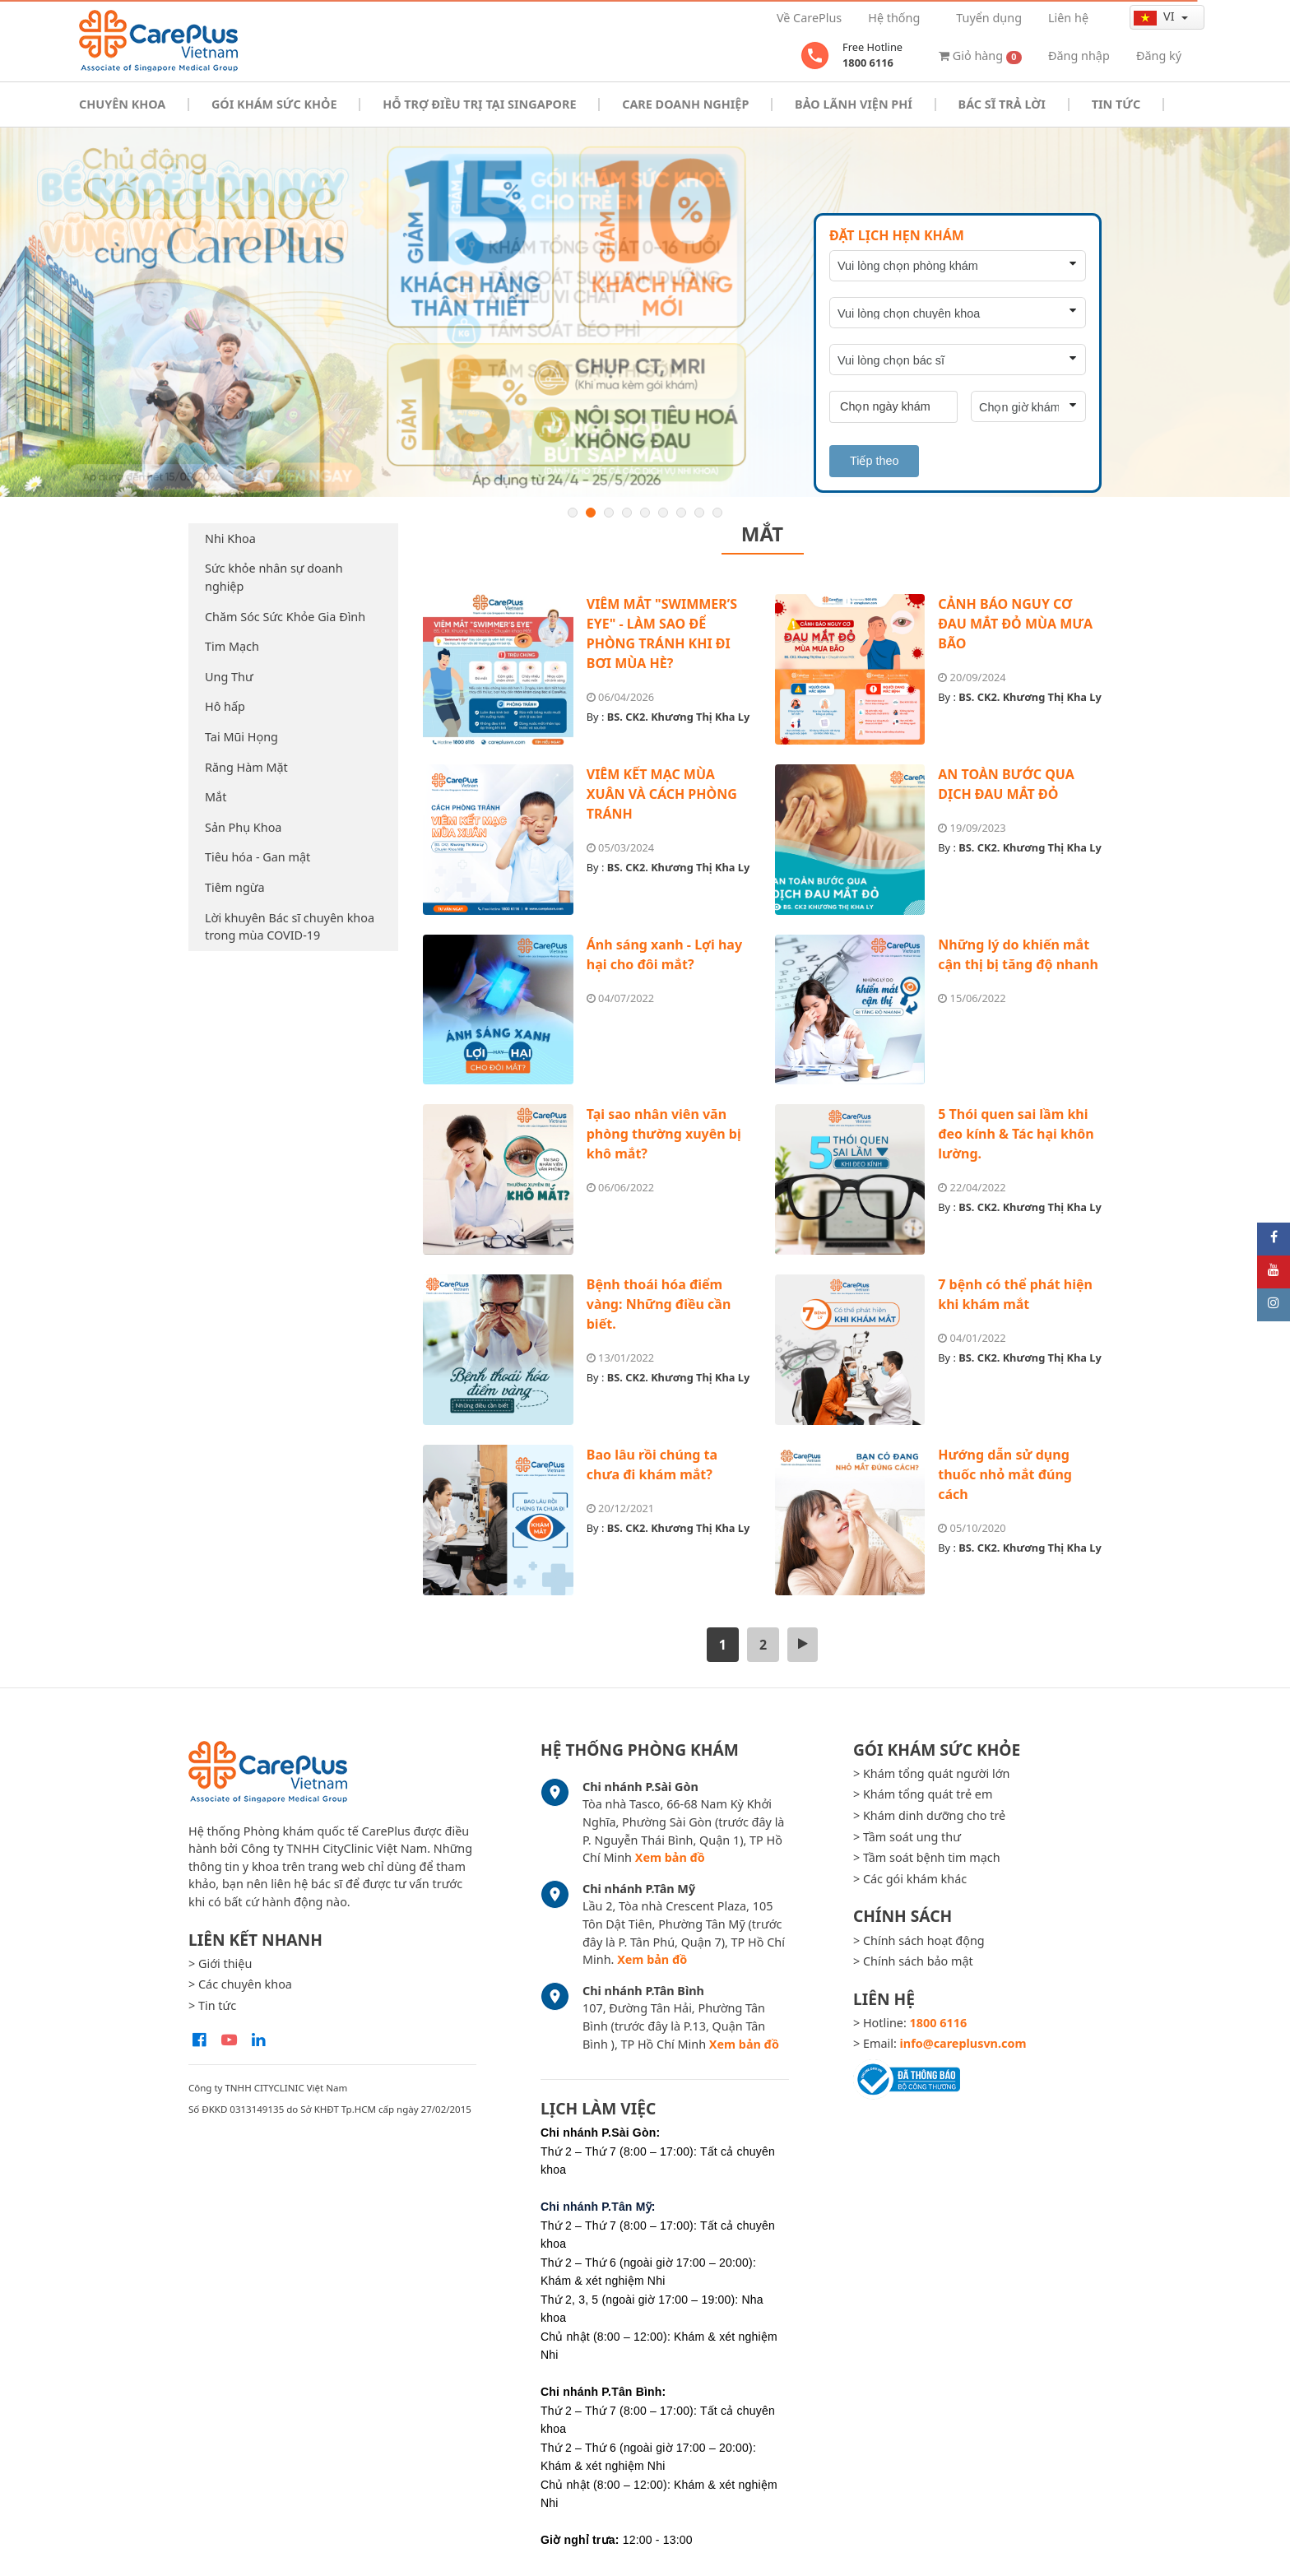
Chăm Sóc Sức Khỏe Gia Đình (285, 616)
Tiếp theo (874, 460)
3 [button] (609, 513)
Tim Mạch (232, 646)
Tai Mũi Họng (241, 737)
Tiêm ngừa (235, 887)
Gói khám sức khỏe (273, 104)
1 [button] (573, 513)
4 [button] (627, 513)
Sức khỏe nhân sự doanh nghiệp (274, 577)
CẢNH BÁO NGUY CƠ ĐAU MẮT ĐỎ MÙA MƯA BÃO (1015, 623)
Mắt (215, 797)
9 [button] (717, 513)
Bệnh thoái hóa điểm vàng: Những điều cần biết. (659, 1304)
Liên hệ (1068, 18)
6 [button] (663, 513)
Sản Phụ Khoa (243, 827)
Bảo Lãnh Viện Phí (853, 104)
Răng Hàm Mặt (246, 767)
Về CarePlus (809, 18)
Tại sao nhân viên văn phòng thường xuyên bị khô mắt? (664, 1134)
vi (1155, 16)
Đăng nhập (1079, 55)
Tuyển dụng (989, 18)
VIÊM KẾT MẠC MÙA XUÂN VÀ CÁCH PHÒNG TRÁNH (662, 794)
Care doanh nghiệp (685, 104)
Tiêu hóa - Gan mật (257, 857)
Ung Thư (229, 677)
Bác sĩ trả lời (1002, 104)
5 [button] (645, 513)
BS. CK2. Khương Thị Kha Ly (678, 716)
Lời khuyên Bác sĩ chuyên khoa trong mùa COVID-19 (289, 927)
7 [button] (681, 513)
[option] (645, 312)
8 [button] (699, 513)
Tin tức (1116, 104)
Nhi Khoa (230, 538)
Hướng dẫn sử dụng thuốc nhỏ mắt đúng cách (1005, 1474)
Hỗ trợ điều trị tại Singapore (479, 104)
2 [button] (591, 513)
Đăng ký (1158, 55)
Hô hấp (225, 706)
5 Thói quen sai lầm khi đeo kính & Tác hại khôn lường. (1015, 1134)
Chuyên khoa (122, 104)
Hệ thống (894, 18)
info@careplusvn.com (963, 2043)
